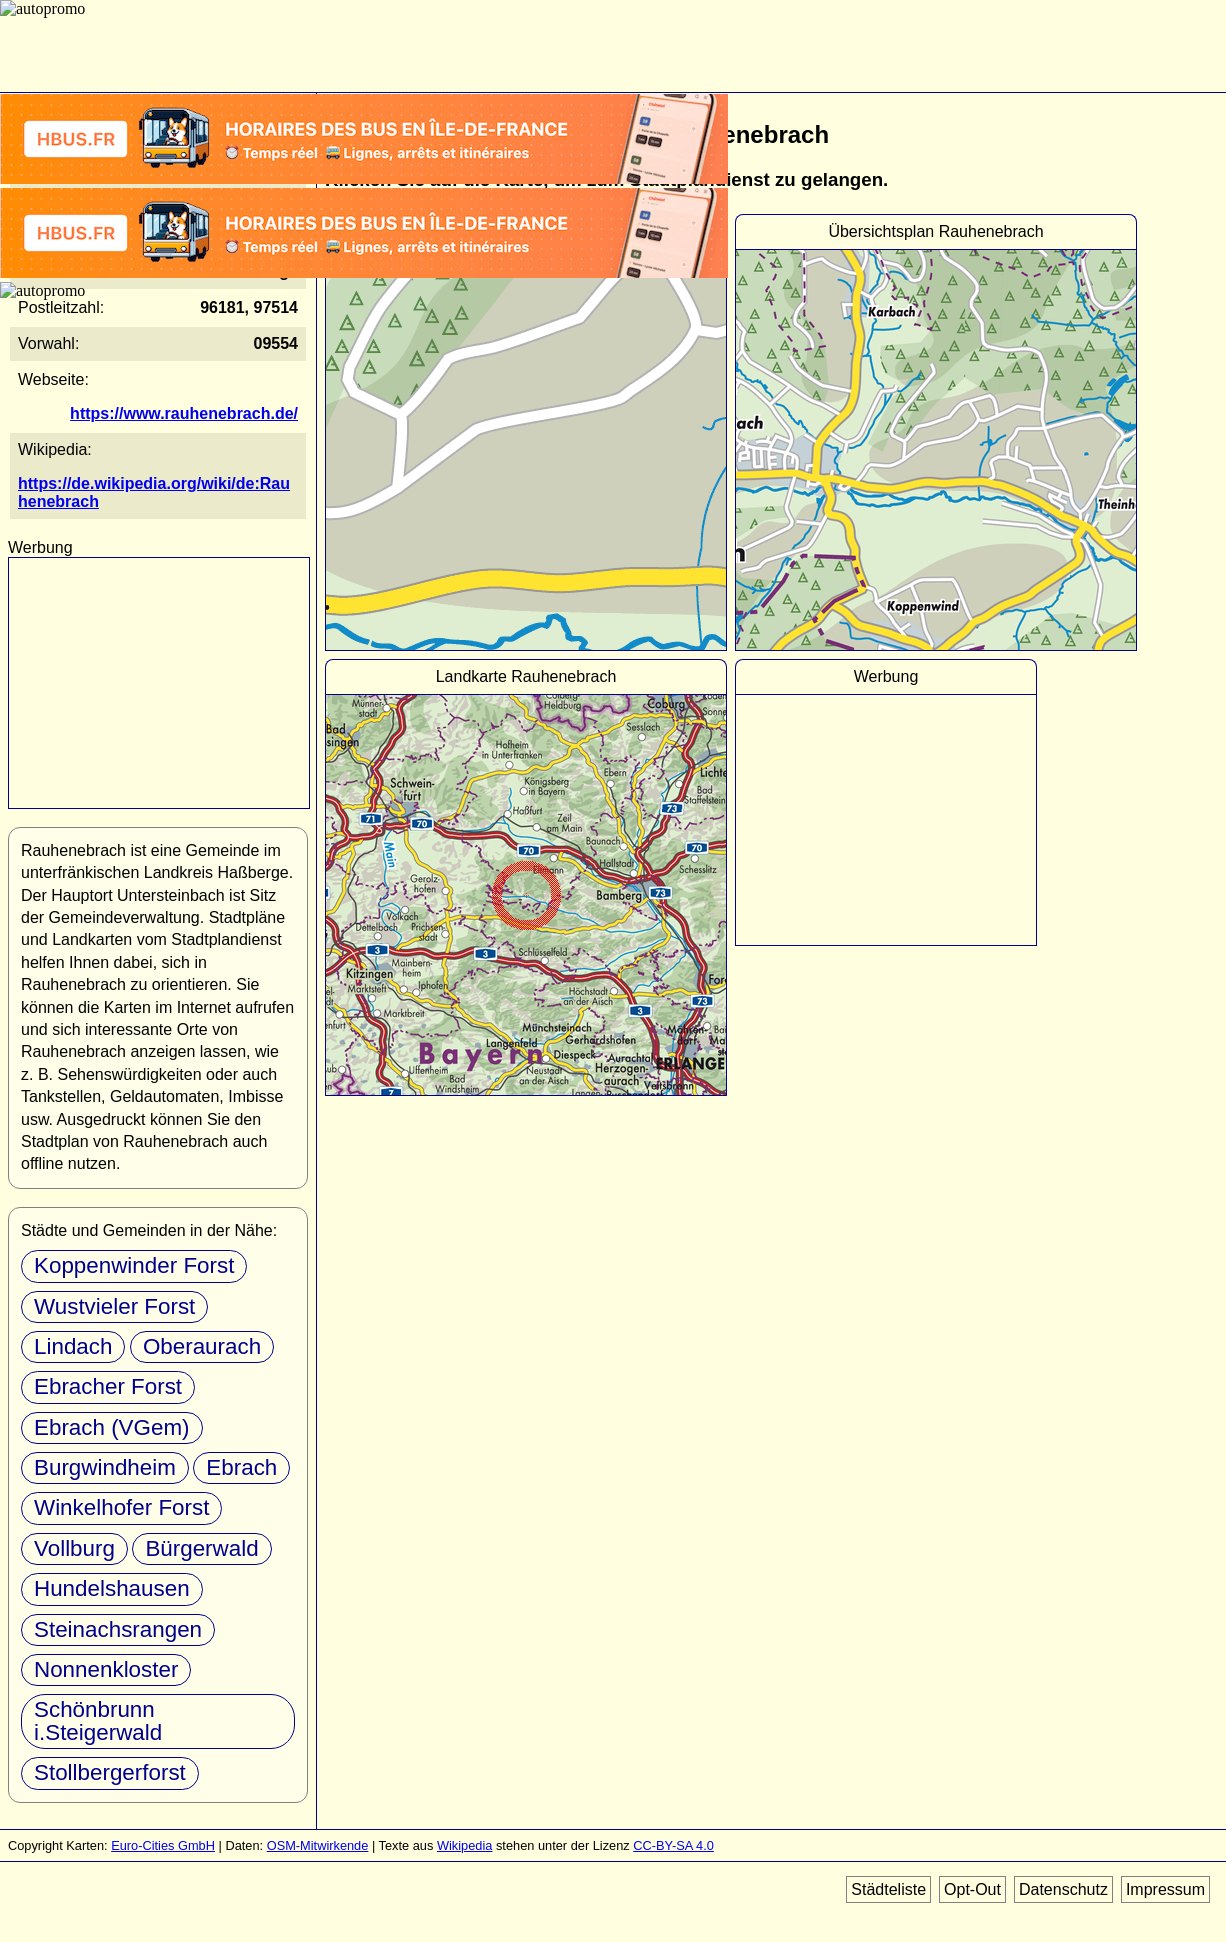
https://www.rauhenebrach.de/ (184, 413)
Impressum (1165, 1889)
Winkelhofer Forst (121, 1507)
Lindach (73, 1346)
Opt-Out (972, 1889)
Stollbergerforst (110, 1772)
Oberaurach (202, 1346)
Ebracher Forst (108, 1386)
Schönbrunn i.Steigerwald (98, 1720)
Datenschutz (1063, 1889)
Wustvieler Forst (114, 1306)
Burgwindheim (105, 1467)
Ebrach (241, 1467)
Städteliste (888, 1889)
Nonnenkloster (106, 1669)
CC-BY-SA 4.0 (673, 1845)
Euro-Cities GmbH (163, 1845)
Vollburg (74, 1548)
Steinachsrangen (118, 1629)
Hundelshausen (112, 1588)
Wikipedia (464, 1845)
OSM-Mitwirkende (318, 1845)
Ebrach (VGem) (112, 1427)
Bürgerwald (201, 1548)
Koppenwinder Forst (134, 1265)
